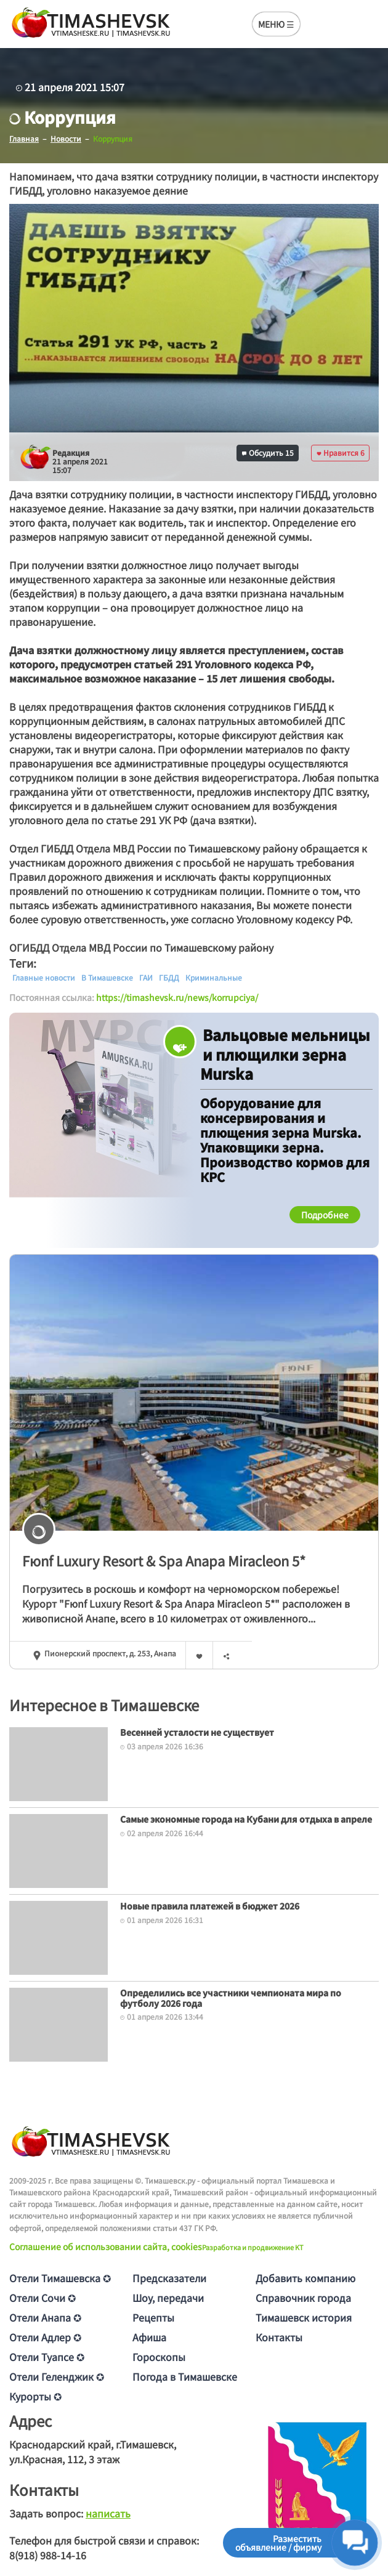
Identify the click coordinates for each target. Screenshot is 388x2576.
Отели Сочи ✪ (42, 2297)
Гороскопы (158, 2357)
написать (108, 2513)
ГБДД (169, 977)
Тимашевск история (304, 2317)
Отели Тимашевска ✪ (60, 2278)
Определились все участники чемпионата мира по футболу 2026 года (230, 1998)
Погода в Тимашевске (184, 2376)
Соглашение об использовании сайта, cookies (105, 2246)
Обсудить (268, 452)
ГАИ (146, 977)
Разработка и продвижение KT (253, 2247)
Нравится (341, 452)
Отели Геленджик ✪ (56, 2376)
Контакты (279, 2337)
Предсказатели (169, 2278)
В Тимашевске (107, 977)
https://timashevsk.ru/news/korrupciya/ (177, 997)
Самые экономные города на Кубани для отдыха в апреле (246, 1819)
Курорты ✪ (35, 2396)
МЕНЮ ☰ (276, 24)
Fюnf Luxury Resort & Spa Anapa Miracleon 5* (163, 1560)
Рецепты (153, 2317)
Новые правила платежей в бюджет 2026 (209, 1906)
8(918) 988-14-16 (47, 2555)
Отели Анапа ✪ (45, 2317)
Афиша (149, 2337)
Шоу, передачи (168, 2297)
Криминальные (213, 977)
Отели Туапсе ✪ (46, 2357)
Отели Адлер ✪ (45, 2337)
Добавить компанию (305, 2278)
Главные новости (43, 977)
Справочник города (303, 2297)
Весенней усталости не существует (197, 1732)
